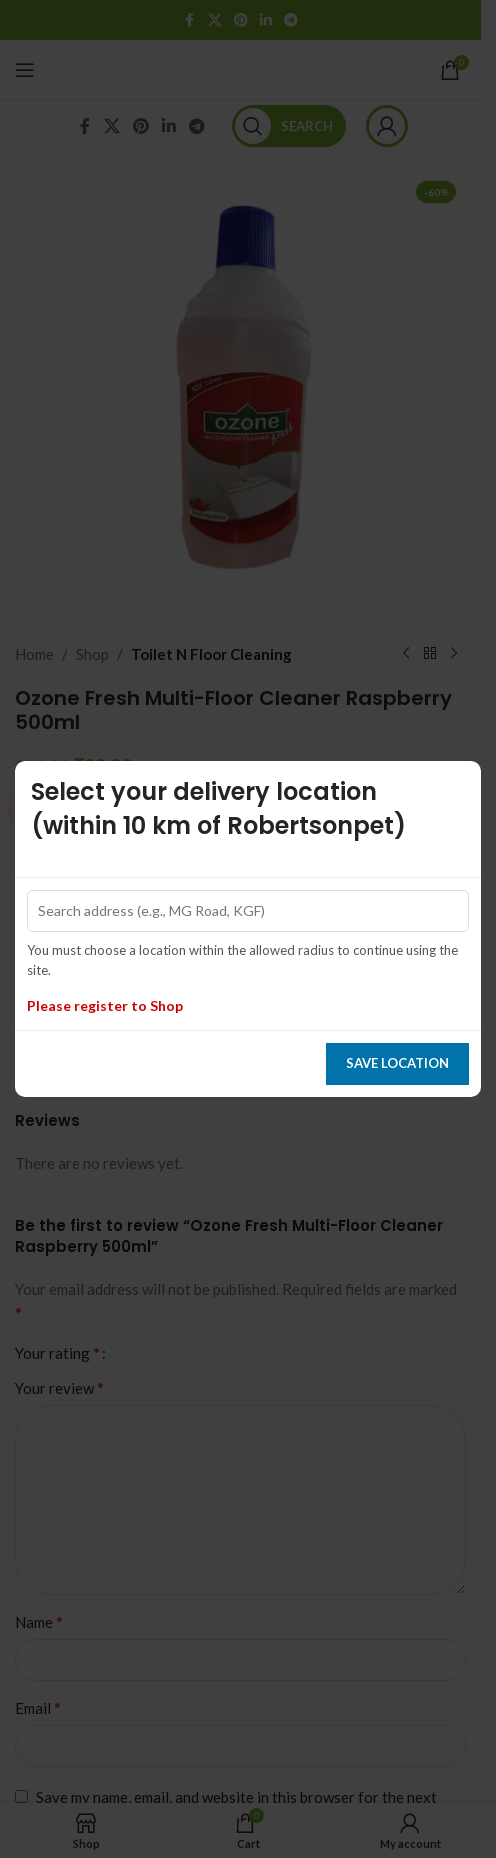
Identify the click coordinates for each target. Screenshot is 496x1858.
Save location (397, 1063)
